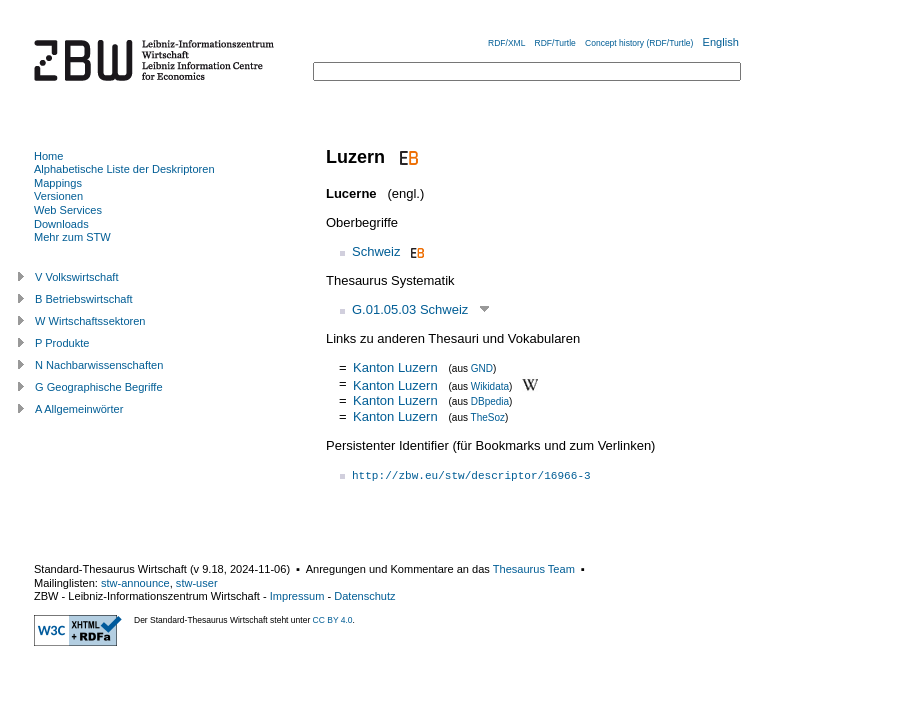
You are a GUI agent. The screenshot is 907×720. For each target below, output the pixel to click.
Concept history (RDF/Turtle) (639, 43)
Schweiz (376, 251)
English (721, 42)
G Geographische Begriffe (99, 387)
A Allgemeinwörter (79, 409)
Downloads (61, 224)
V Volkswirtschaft (77, 277)
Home (48, 156)
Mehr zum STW (72, 237)
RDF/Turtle (555, 43)
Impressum (297, 596)
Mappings (58, 183)
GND (482, 368)
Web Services (68, 210)
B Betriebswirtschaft (84, 299)
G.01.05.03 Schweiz (410, 309)
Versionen (58, 196)
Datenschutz (364, 596)
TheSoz (488, 417)
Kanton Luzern (395, 367)
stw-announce (135, 583)
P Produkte (62, 343)
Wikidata (490, 385)
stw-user (197, 583)
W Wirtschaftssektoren (90, 321)
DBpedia (490, 401)
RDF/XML (506, 43)
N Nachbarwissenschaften (99, 365)
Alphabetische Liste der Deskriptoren (124, 169)
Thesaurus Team (534, 569)
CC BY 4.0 (333, 620)
